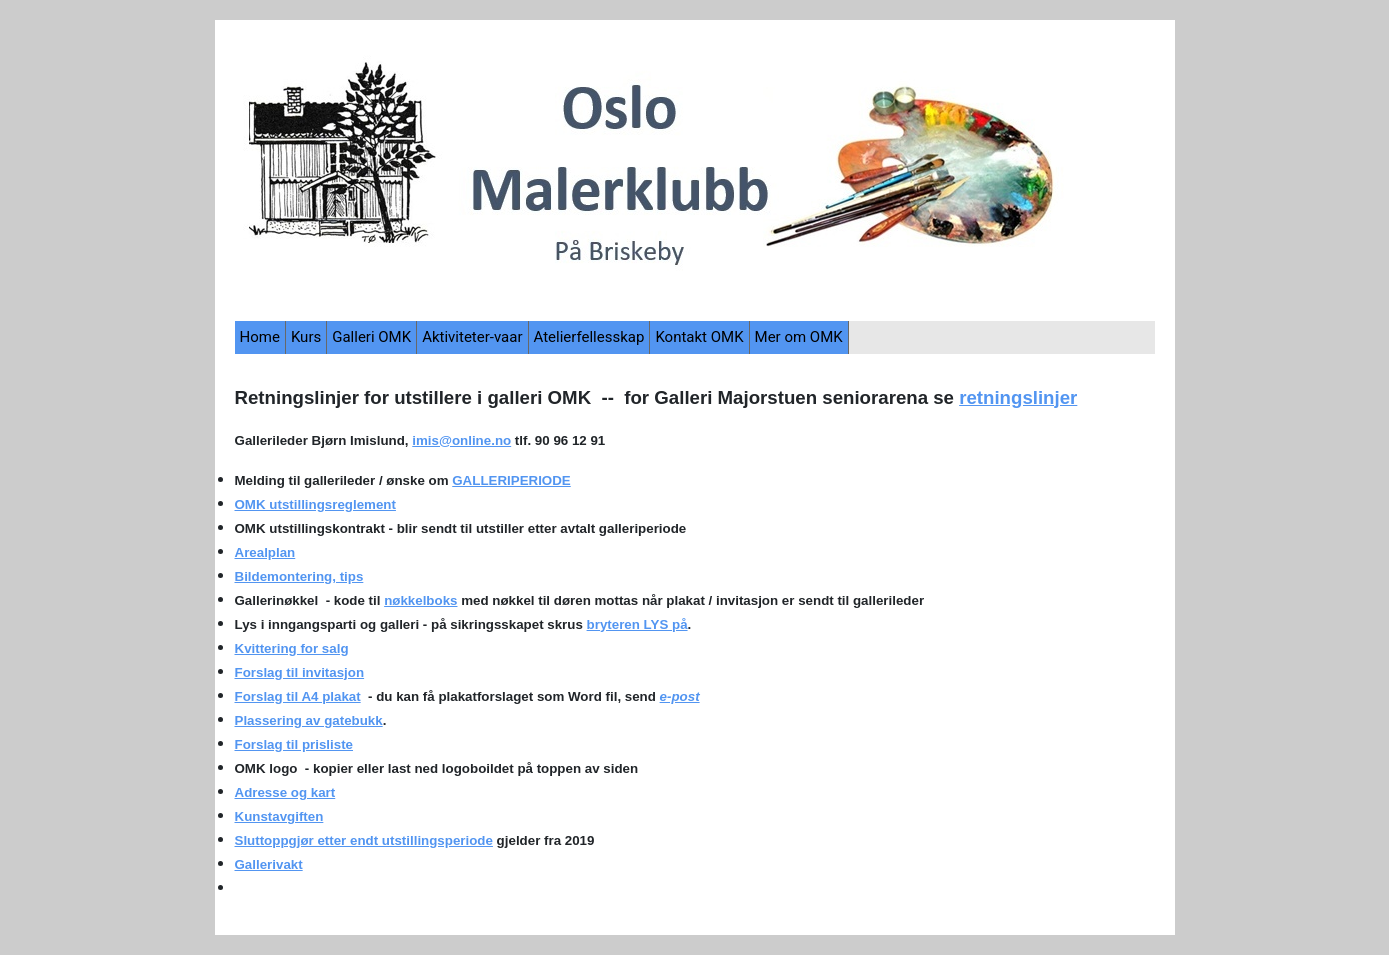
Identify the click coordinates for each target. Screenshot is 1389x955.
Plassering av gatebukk (309, 720)
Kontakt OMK (699, 337)
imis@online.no (461, 440)
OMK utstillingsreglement (315, 504)
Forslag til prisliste (294, 744)
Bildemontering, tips (299, 576)
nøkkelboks (420, 600)
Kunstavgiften (279, 816)
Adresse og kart (285, 792)
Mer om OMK (799, 337)
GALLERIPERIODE (511, 480)
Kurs (306, 337)
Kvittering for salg (292, 648)
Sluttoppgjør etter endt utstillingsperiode (364, 840)
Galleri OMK (371, 337)
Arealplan (265, 552)
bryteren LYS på (637, 624)
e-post (680, 696)
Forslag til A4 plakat (298, 696)
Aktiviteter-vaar (472, 337)
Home (260, 337)
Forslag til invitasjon (300, 672)
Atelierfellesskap (589, 337)
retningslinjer (1018, 397)
